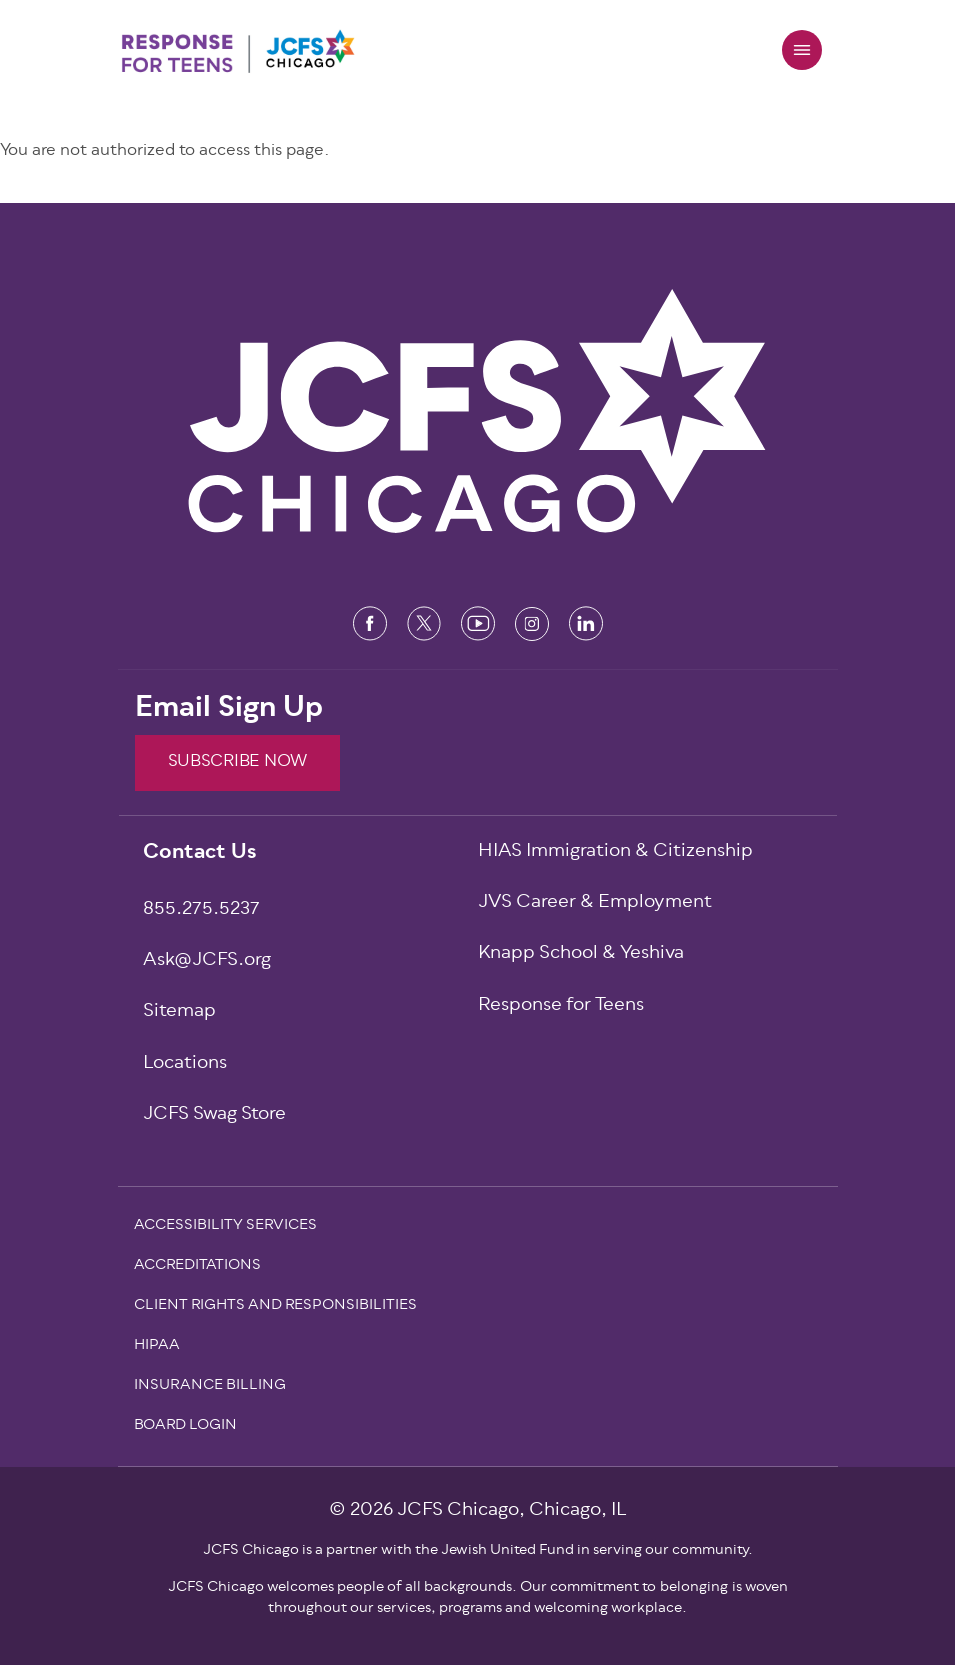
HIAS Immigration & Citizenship (615, 852)
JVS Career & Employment (595, 903)
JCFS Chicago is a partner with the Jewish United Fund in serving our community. (478, 1550)
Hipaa (157, 1347)
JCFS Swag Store (214, 1115)
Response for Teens (561, 1006)
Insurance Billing (210, 1387)
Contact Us (200, 854)
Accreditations (197, 1267)
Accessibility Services (225, 1227)
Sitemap (179, 1012)
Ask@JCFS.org (207, 961)
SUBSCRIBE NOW (237, 762)
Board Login (185, 1427)
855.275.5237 (201, 910)
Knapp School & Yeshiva (581, 954)
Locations (185, 1064)
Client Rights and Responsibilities (275, 1307)
